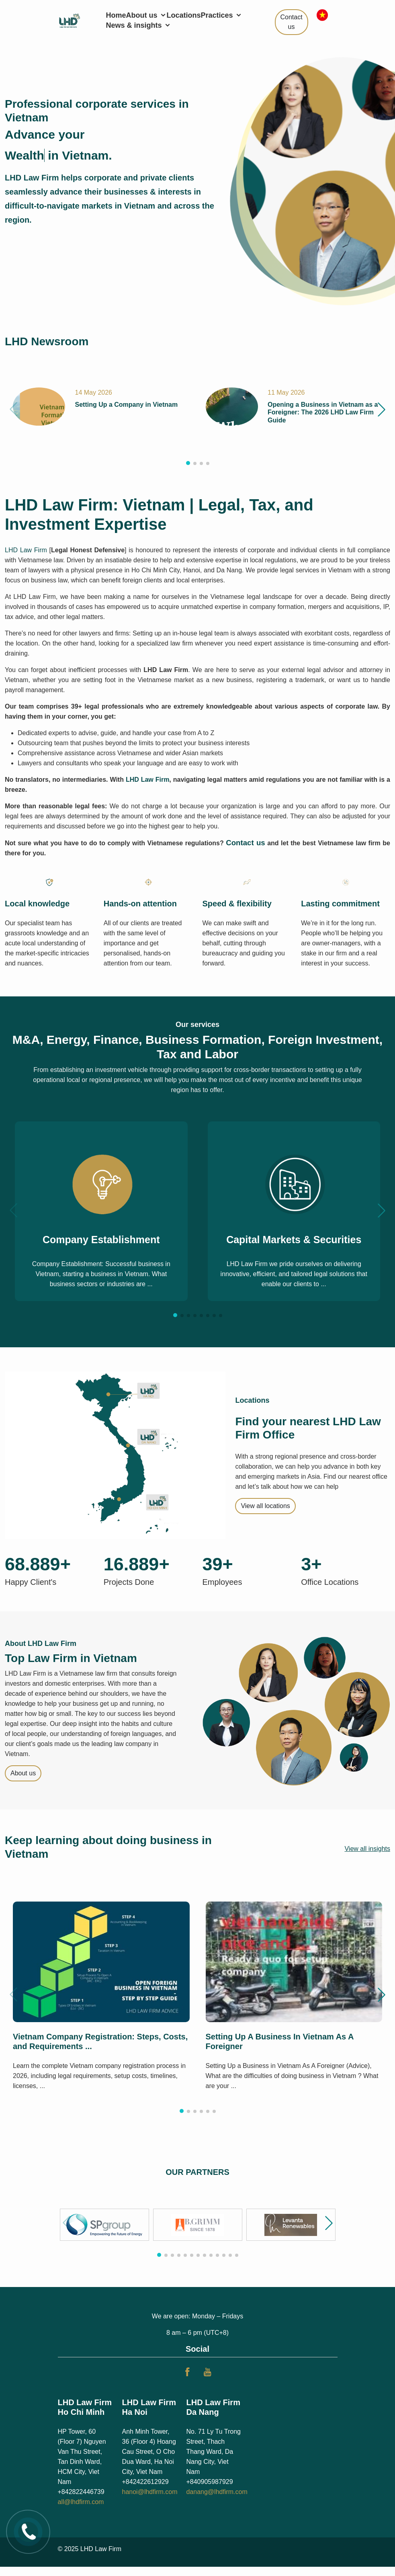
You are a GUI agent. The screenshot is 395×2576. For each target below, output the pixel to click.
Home (116, 15)
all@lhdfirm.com (81, 2501)
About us (146, 15)
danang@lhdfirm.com (216, 2491)
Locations (184, 15)
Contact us (291, 22)
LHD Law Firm (26, 550)
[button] (382, 409)
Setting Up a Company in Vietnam (126, 404)
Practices (221, 15)
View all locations (265, 1505)
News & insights (138, 25)
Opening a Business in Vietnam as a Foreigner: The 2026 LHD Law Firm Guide (323, 412)
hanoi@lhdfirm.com (149, 2491)
